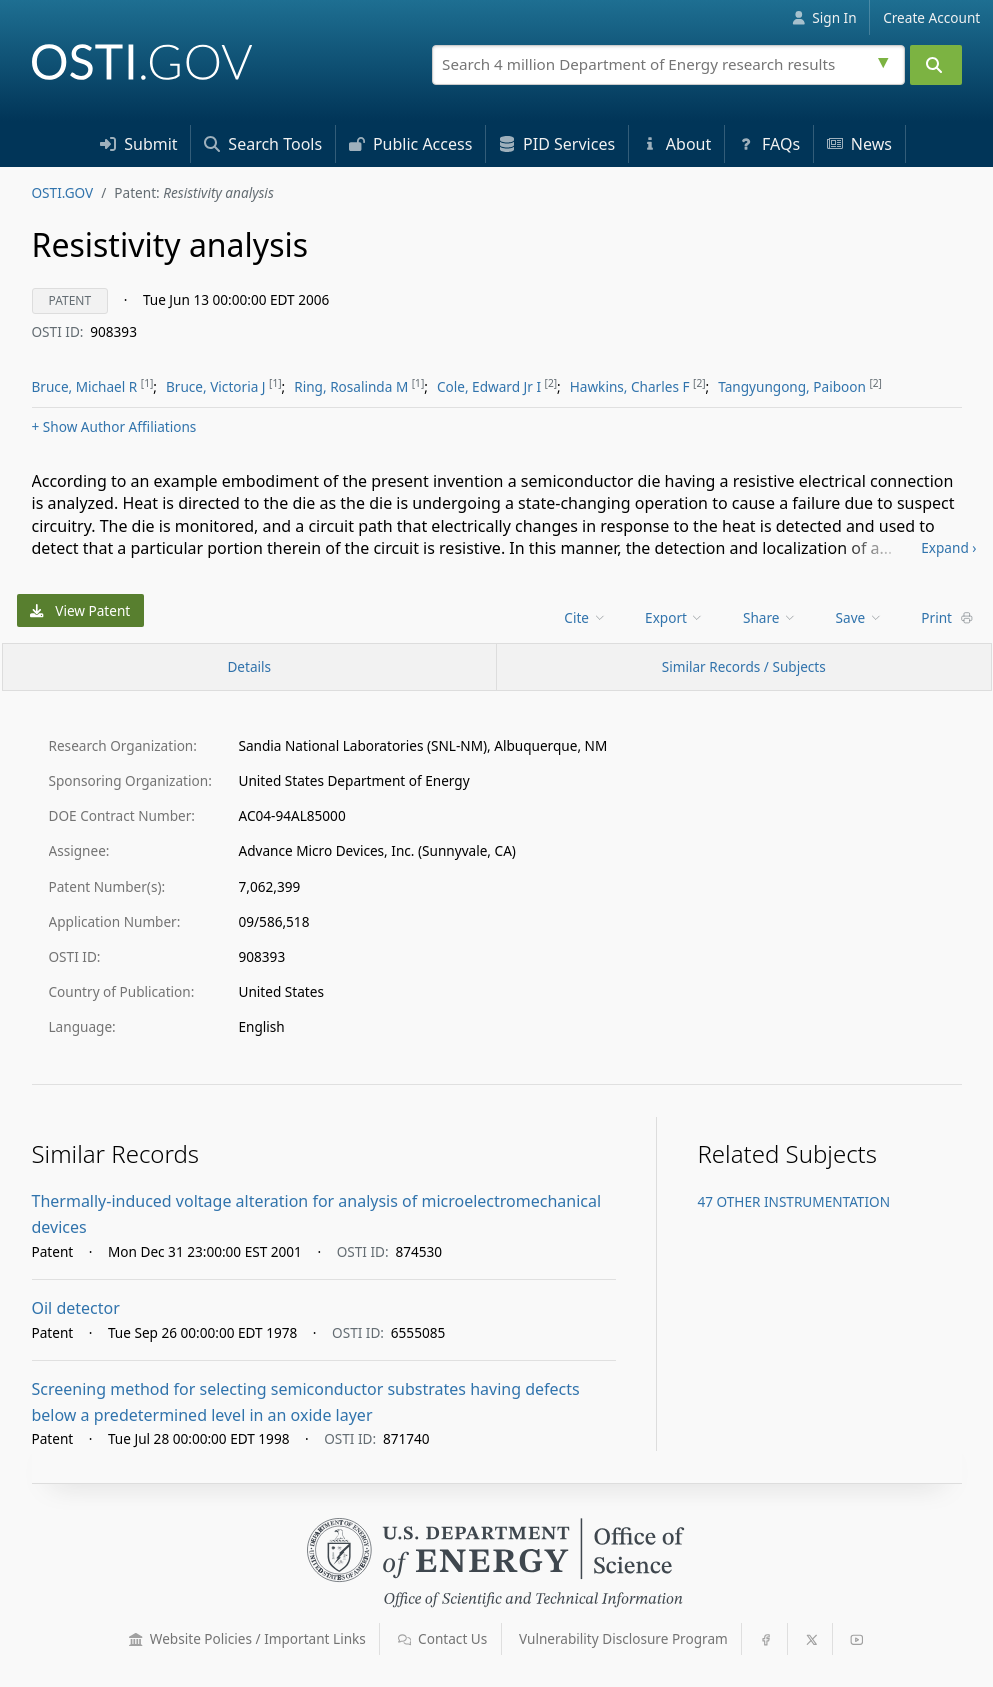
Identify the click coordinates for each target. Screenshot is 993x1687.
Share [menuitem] (770, 617)
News (859, 144)
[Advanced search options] (886, 60)
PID (557, 144)
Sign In (824, 17)
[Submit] (936, 65)
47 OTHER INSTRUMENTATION (793, 1201)
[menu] (586, 617)
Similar (744, 666)
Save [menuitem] (859, 617)
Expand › (948, 547)
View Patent (80, 610)
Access (411, 144)
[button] (136, 1640)
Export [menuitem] (674, 617)
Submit (139, 144)
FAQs (769, 144)
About (677, 144)
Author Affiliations (114, 426)
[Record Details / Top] (250, 667)
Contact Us (443, 1638)
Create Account (931, 17)
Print (947, 617)
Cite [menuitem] (585, 617)
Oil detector (76, 1308)
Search (263, 144)
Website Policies (247, 1638)
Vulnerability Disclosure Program (623, 1638)
